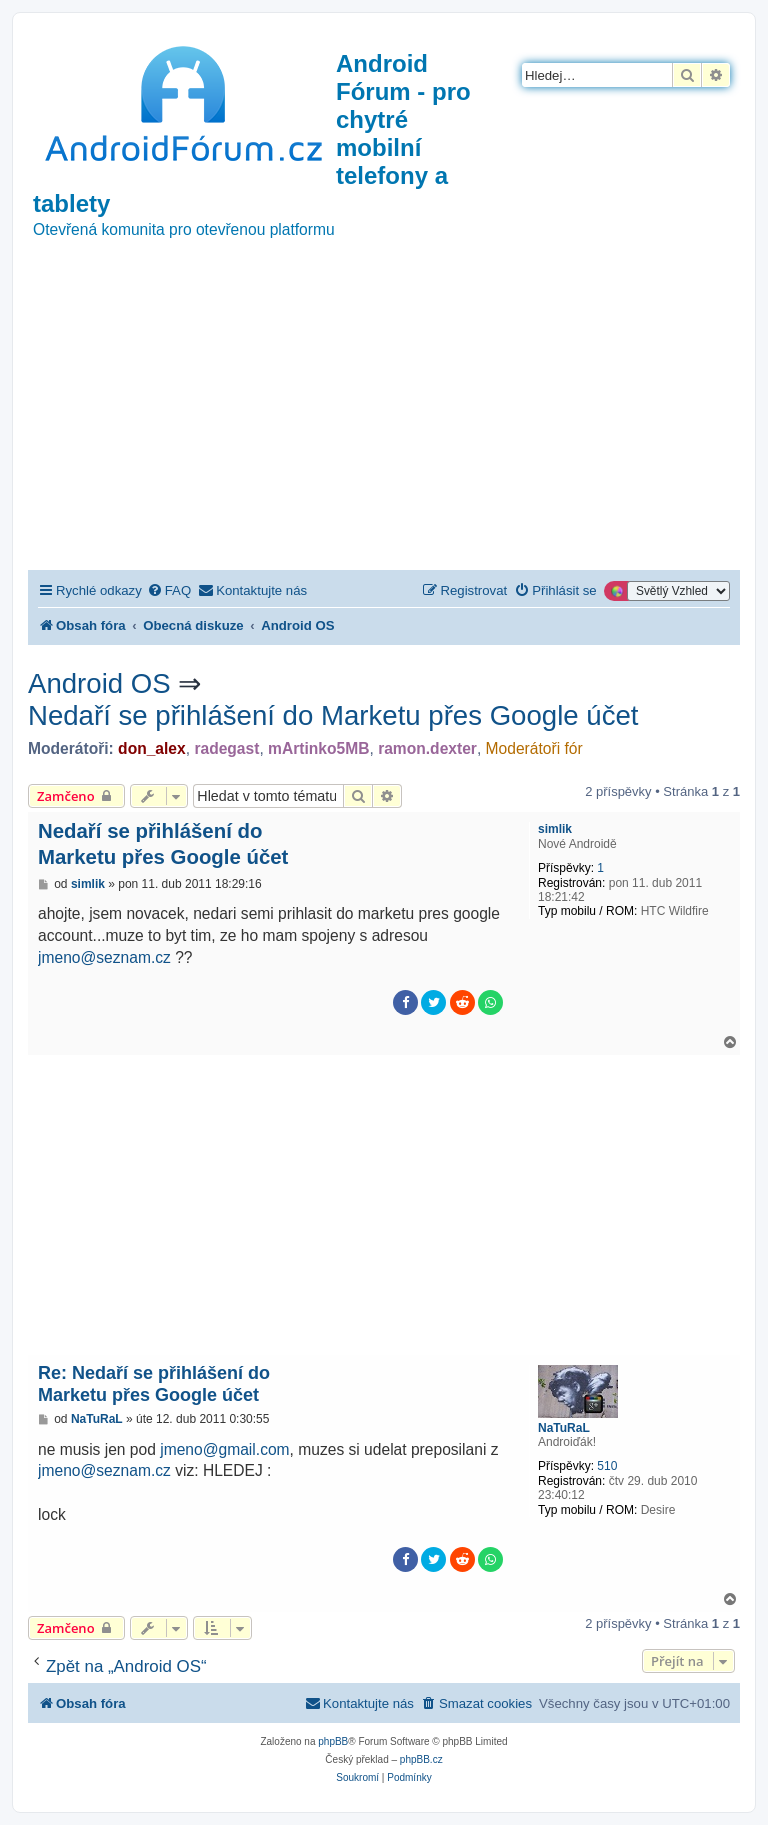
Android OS (99, 683)
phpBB (333, 1741)
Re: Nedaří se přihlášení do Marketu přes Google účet (154, 1384)
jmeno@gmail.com (224, 1449)
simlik (555, 829)
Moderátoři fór (534, 748)
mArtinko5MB (318, 748)
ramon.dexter (427, 748)
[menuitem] (169, 590)
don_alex (152, 748)
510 (607, 1466)
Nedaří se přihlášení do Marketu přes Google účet (333, 715)
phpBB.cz (421, 1759)
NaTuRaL (564, 1428)
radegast (226, 748)
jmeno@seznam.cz (104, 957)
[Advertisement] (384, 420)
